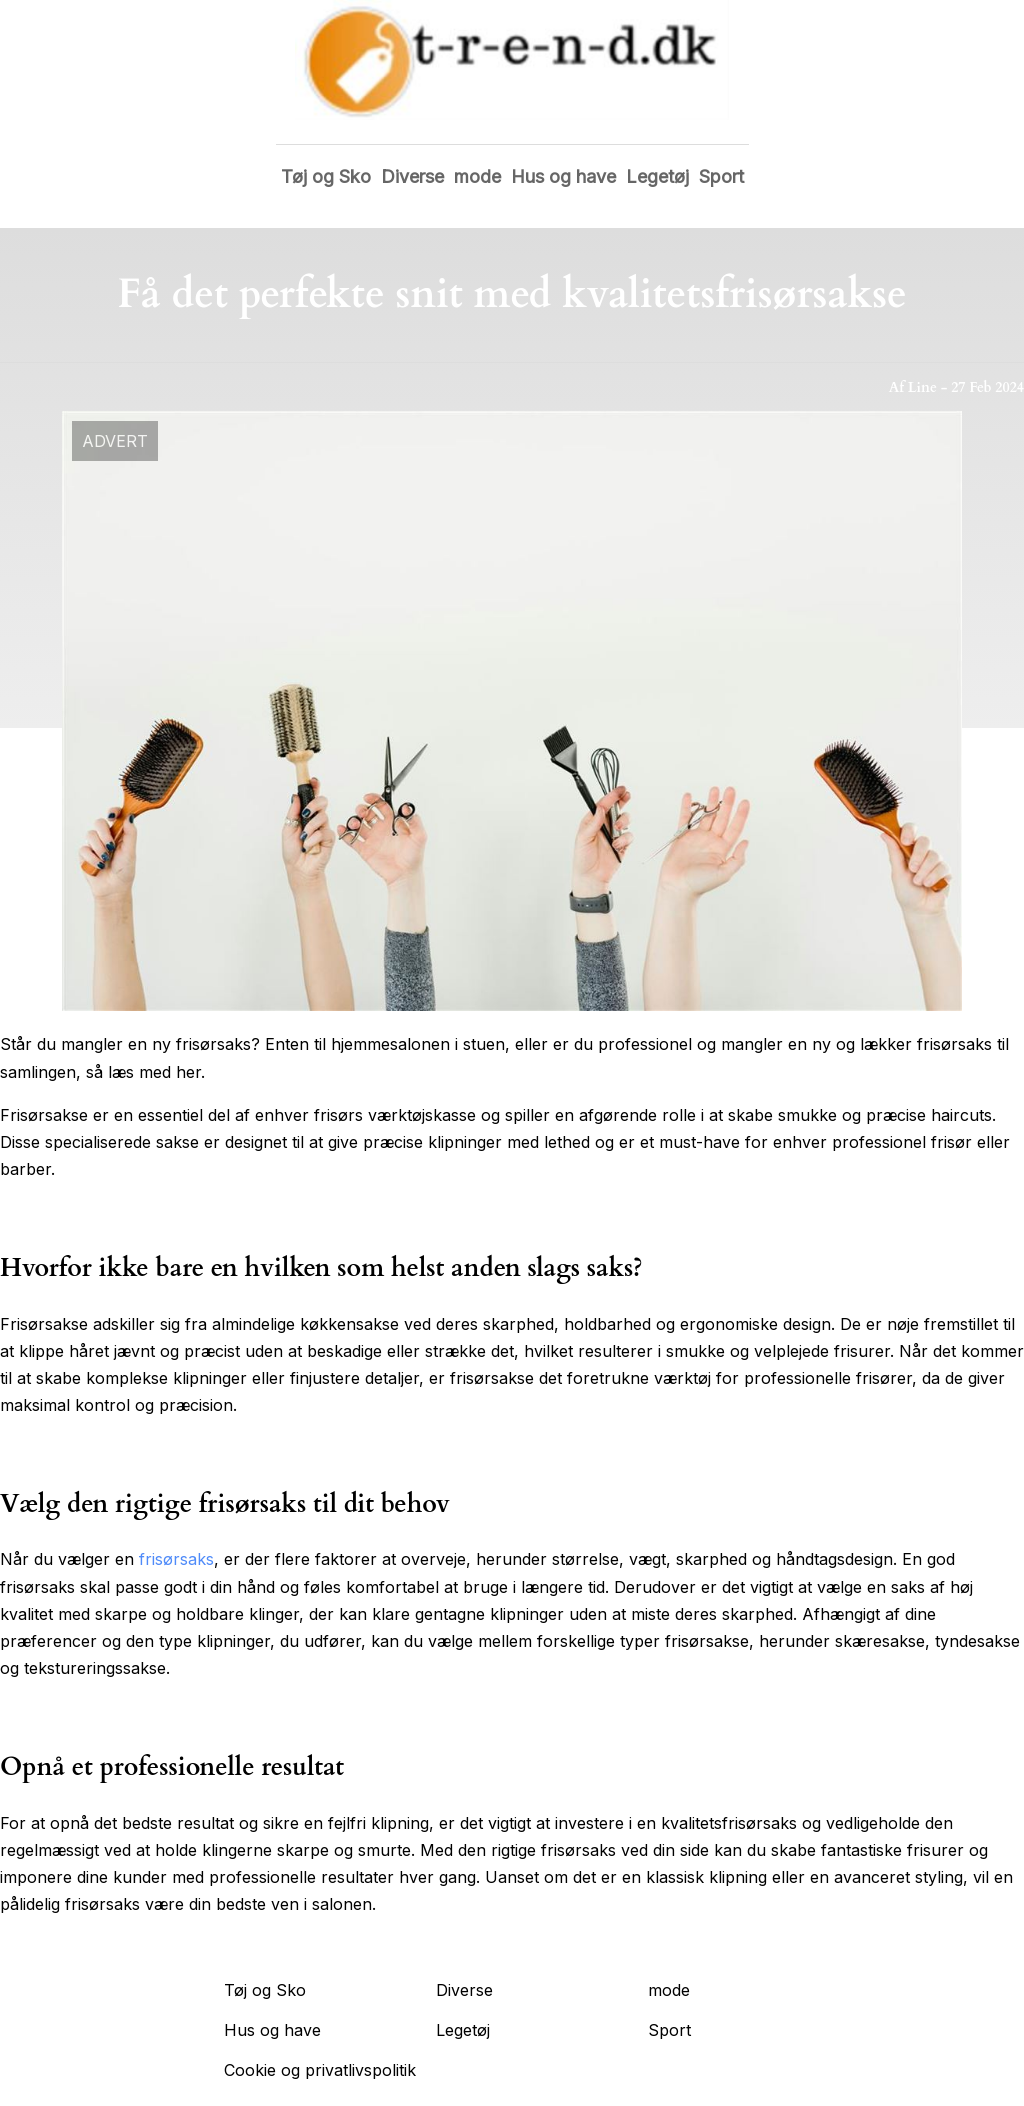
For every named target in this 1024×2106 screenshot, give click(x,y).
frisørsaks (176, 1559)
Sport (721, 176)
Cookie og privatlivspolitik (320, 2070)
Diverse (412, 176)
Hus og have (563, 176)
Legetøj (657, 176)
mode (477, 176)
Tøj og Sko (326, 176)
